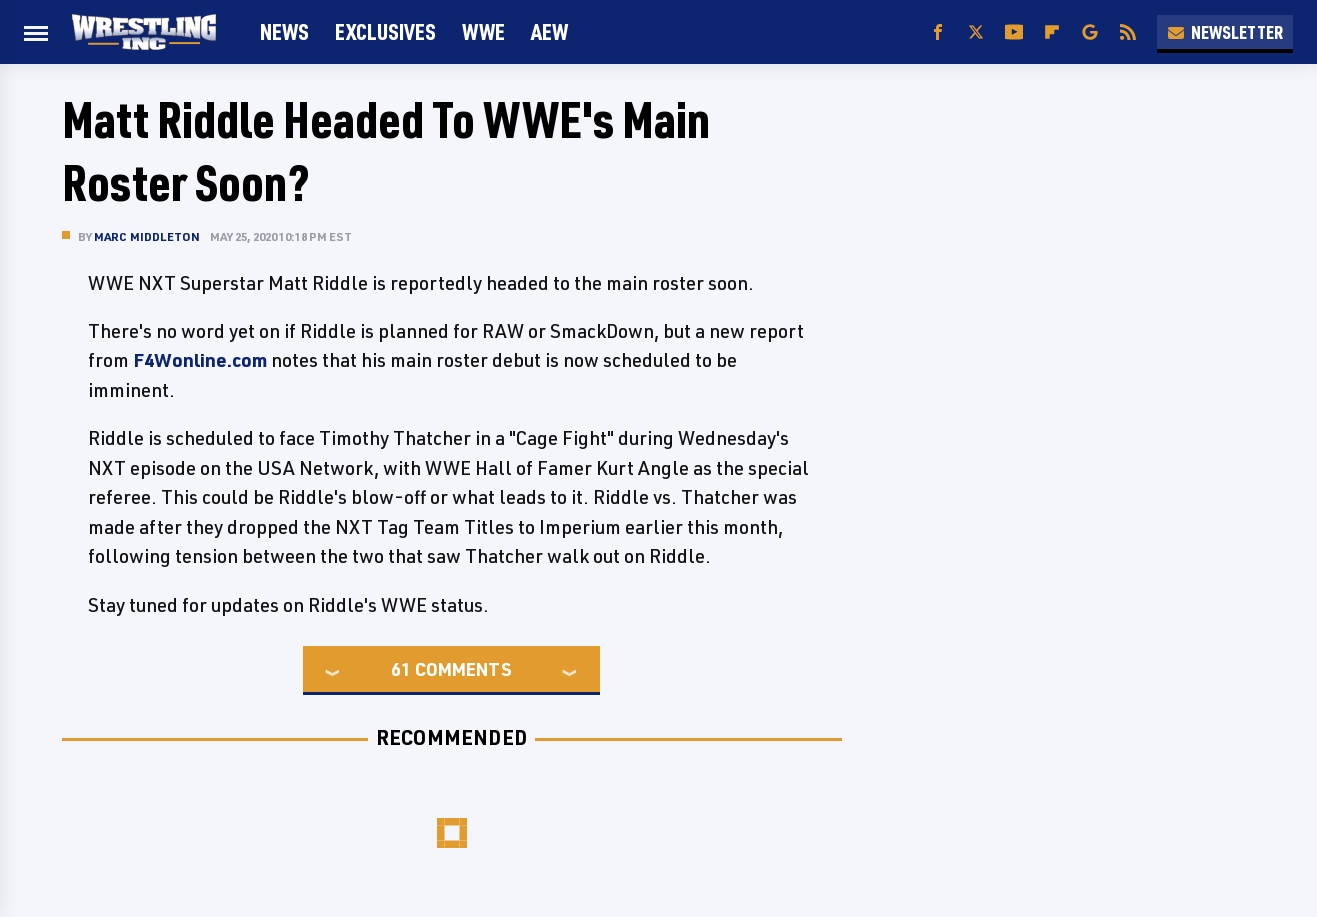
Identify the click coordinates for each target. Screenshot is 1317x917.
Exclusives (385, 31)
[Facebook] (938, 32)
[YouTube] (1014, 32)
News (284, 31)
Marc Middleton (147, 236)
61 (401, 669)
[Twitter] (976, 32)
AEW (549, 31)
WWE (483, 31)
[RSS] (1128, 32)
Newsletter (1225, 32)
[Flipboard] (1052, 32)
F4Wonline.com (200, 360)
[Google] (1090, 32)
